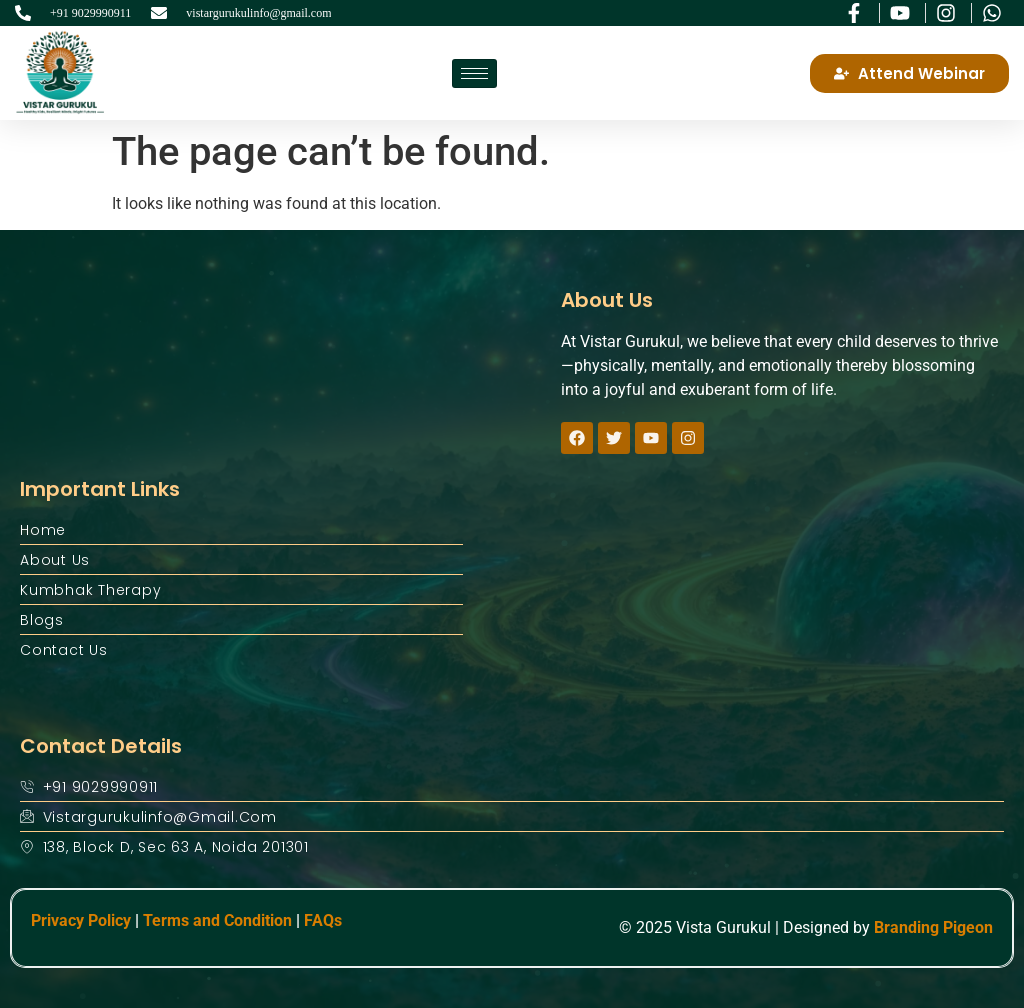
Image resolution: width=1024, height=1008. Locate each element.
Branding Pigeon (933, 927)
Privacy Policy (81, 920)
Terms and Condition (217, 920)
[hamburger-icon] (474, 73)
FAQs (323, 920)
